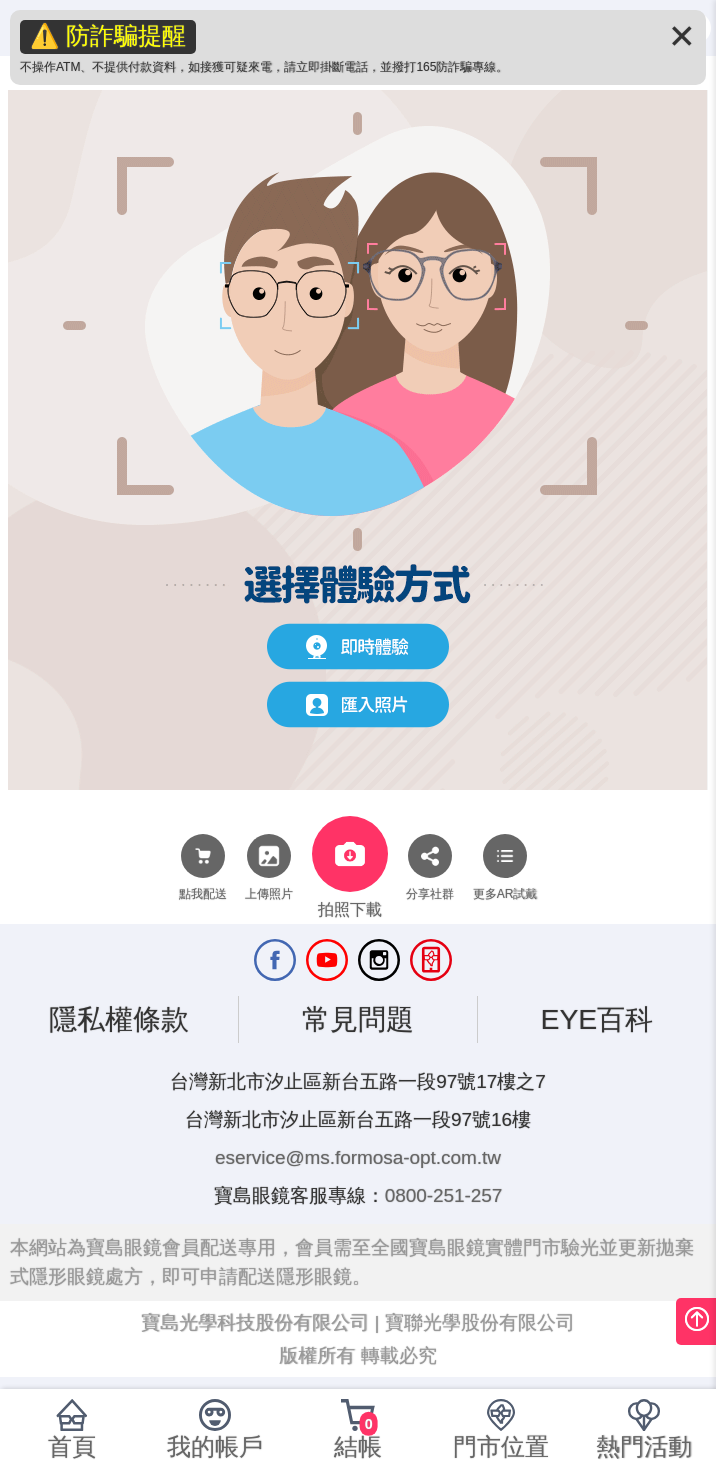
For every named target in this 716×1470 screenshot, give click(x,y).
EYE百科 (596, 1019)
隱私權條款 (119, 1019)
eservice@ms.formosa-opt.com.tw (358, 1157)
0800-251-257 (444, 1195)
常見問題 (358, 1019)
